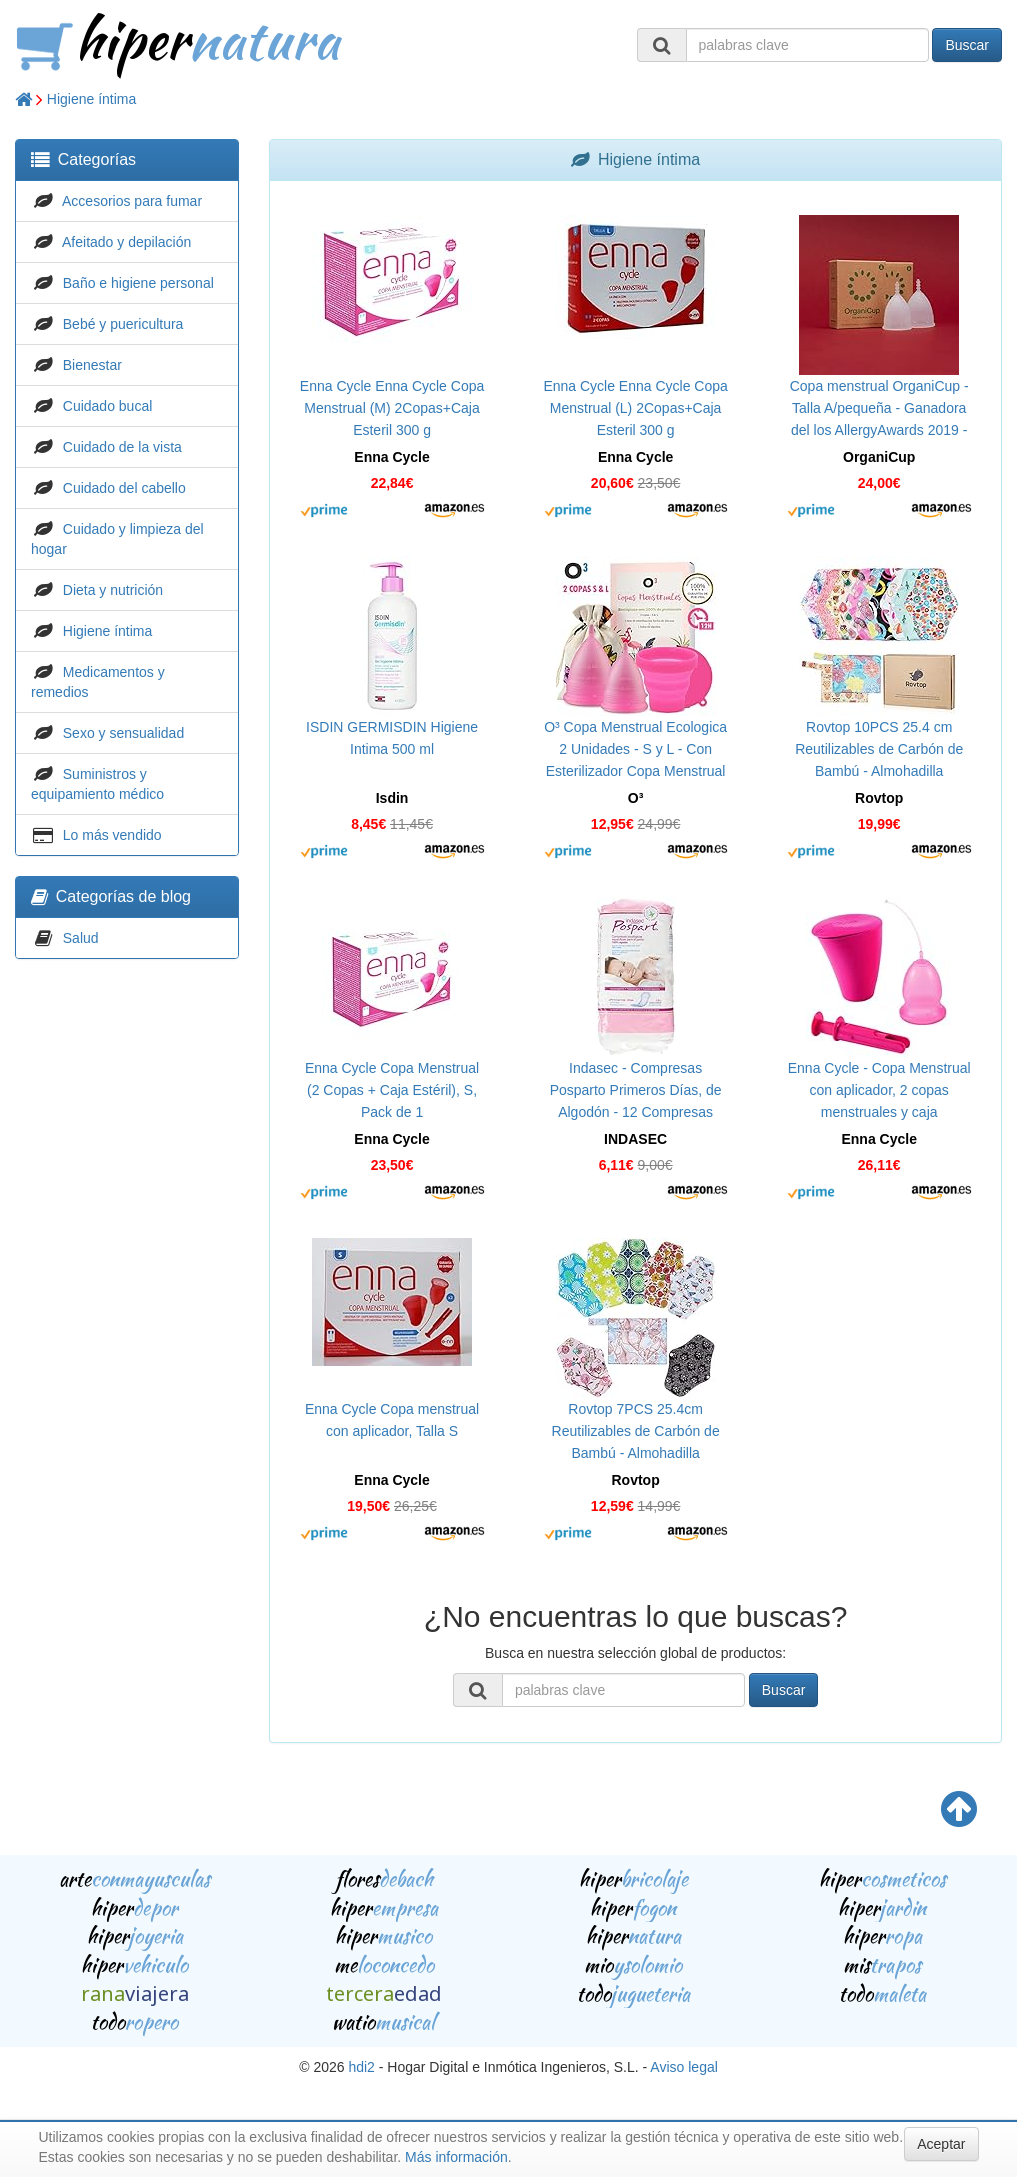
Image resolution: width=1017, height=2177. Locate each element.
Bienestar (92, 365)
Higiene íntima (92, 99)
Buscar (967, 45)
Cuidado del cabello (124, 488)
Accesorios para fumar (132, 201)
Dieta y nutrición (113, 590)
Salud (81, 938)
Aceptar (941, 2144)
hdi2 (361, 2067)
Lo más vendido (112, 835)
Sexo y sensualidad (123, 733)
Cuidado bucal (108, 406)
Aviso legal (683, 2067)
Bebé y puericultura (123, 324)
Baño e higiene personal (138, 283)
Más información (456, 2157)
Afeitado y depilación (126, 242)
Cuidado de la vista (122, 447)
